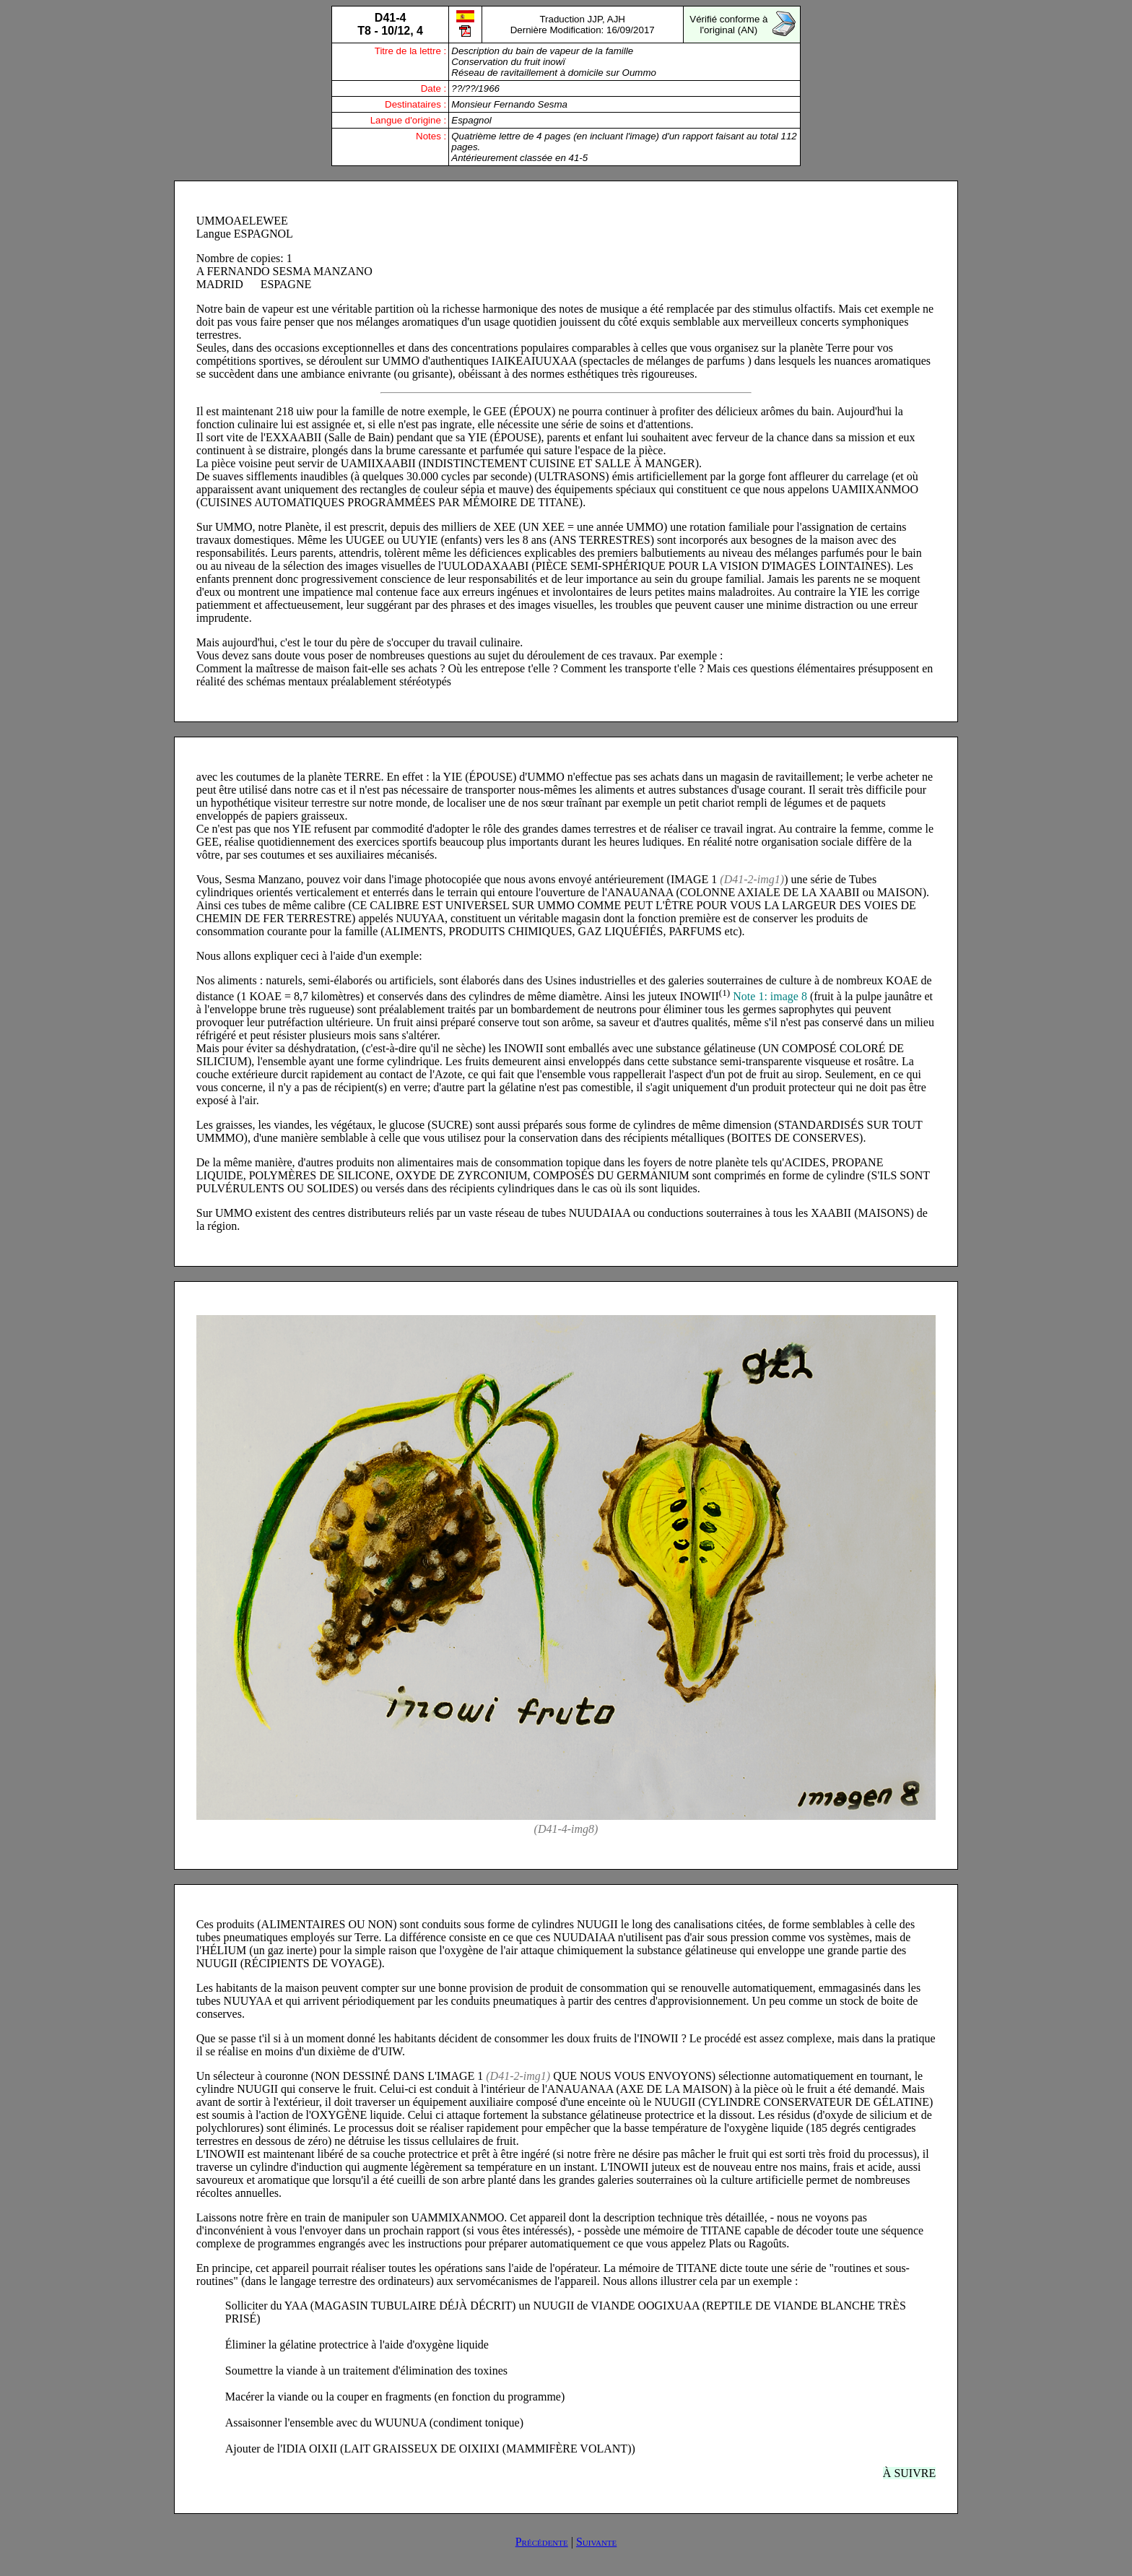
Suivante (596, 2542)
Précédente (541, 2542)
